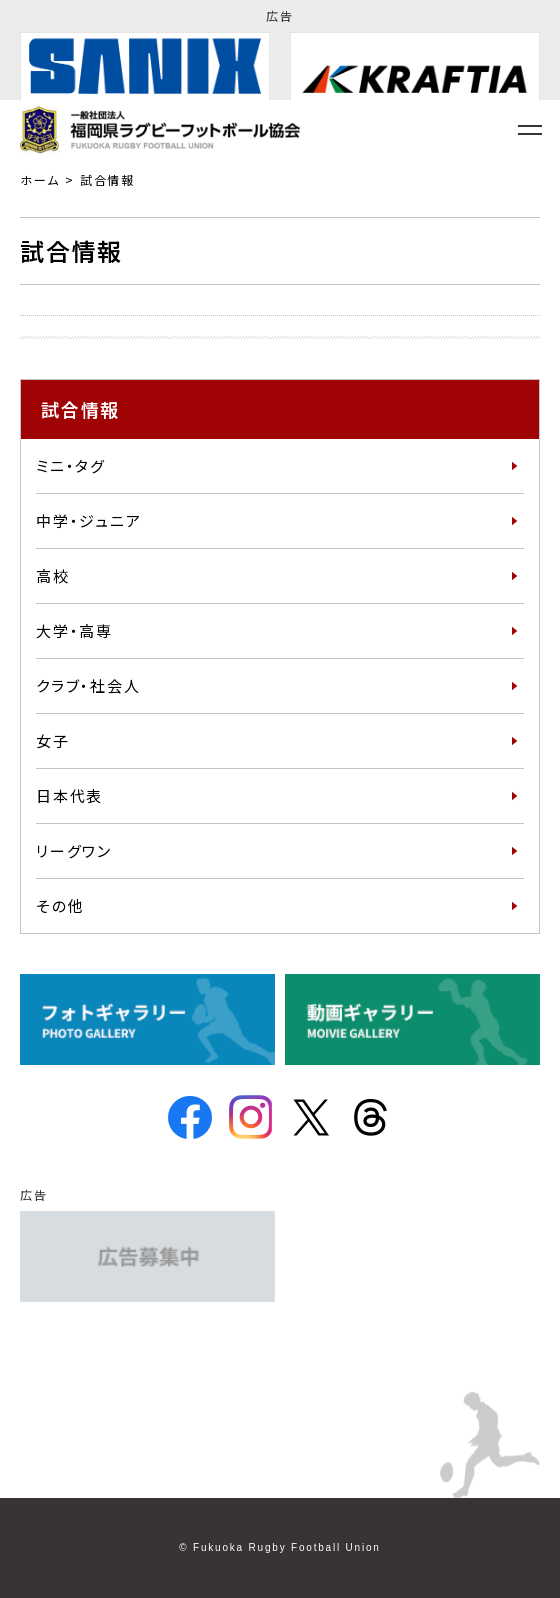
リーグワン (74, 850)
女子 (53, 740)
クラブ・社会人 (88, 685)
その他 (60, 905)
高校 (53, 575)
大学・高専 (74, 630)
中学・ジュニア (89, 520)
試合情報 (107, 179)
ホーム (39, 179)
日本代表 (69, 795)
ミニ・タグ (71, 465)
